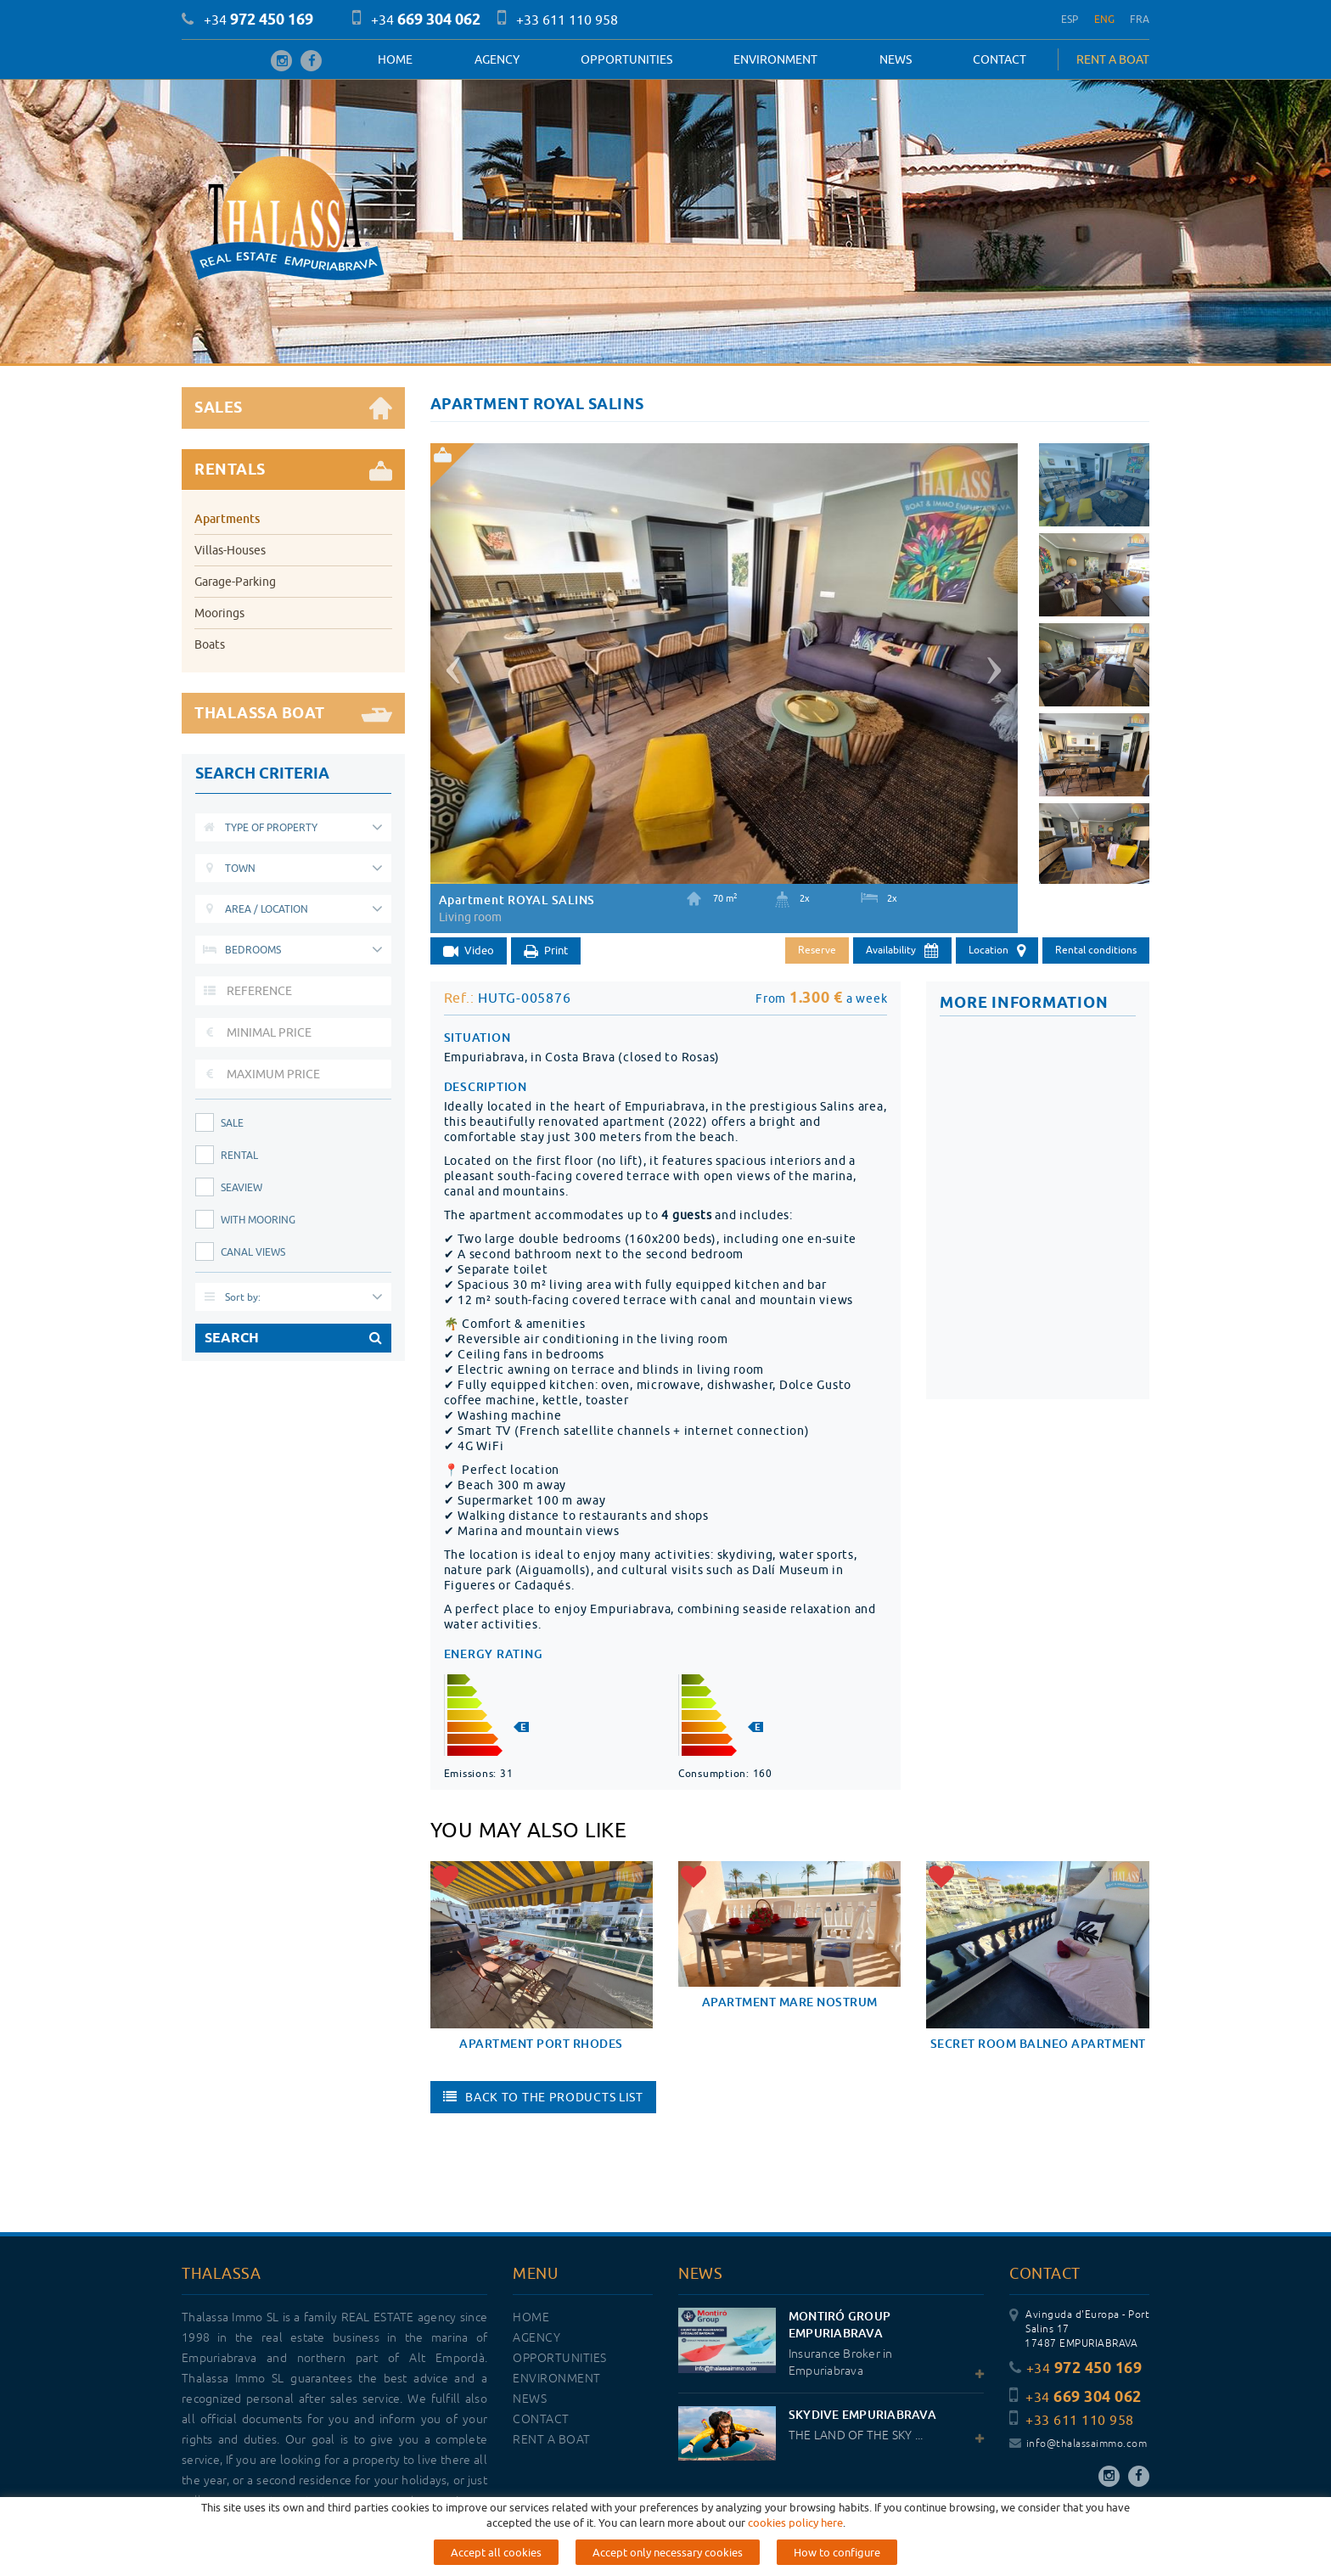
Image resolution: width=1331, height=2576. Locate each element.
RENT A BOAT (1112, 59)
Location (997, 951)
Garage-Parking (235, 581)
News (895, 59)
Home (395, 59)
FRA (1139, 19)
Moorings (219, 613)
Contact (999, 59)
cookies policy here (795, 2522)
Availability (902, 951)
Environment (775, 59)
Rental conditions (1096, 949)
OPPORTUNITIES (626, 59)
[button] (450, 662)
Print (546, 951)
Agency (497, 59)
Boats (209, 644)
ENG (1104, 19)
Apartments (227, 518)
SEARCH (293, 1338)
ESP (1070, 19)
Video (468, 951)
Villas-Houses (230, 550)
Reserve (817, 949)
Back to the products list (543, 2097)
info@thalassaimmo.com (1078, 2444)
